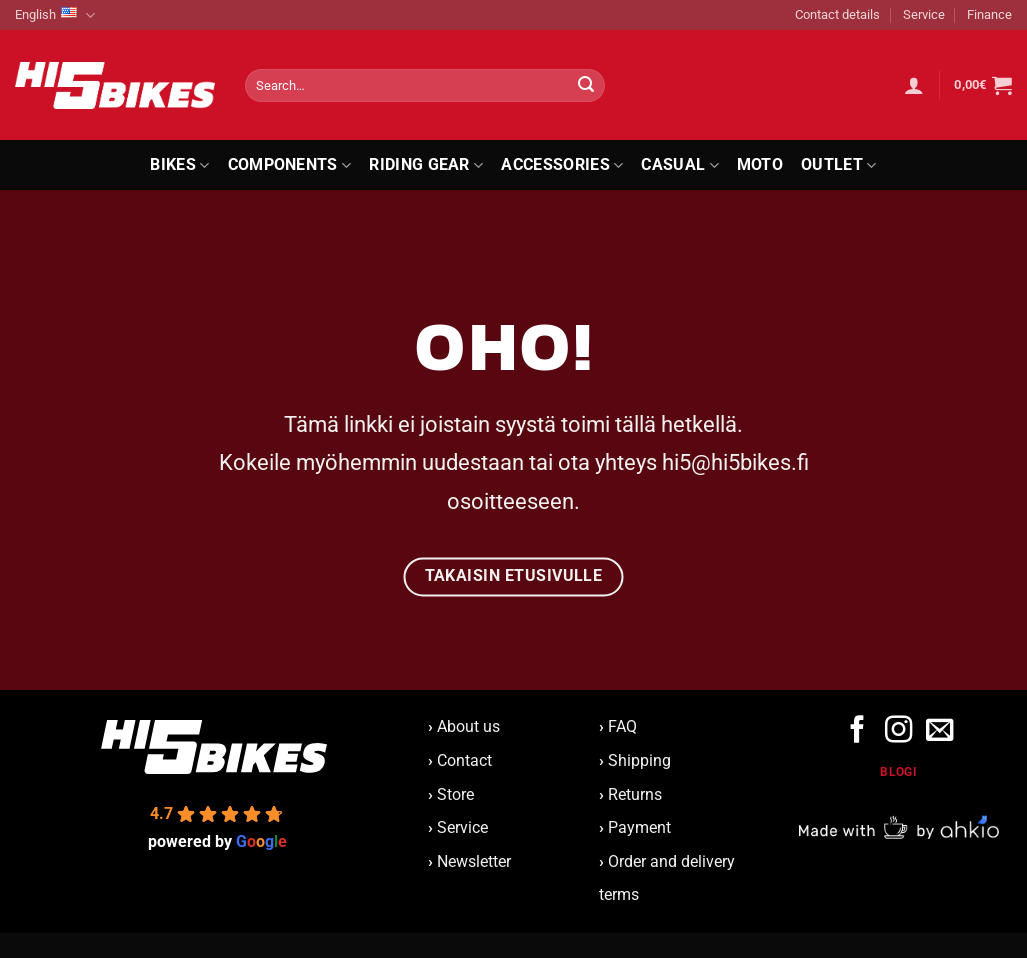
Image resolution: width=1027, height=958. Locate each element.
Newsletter (469, 861)
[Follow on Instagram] (898, 731)
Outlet (838, 165)
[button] (914, 85)
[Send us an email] (939, 731)
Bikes (179, 165)
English (55, 15)
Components (290, 165)
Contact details (837, 14)
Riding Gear (426, 165)
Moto (760, 164)
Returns (635, 794)
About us (464, 726)
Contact (464, 760)
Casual (679, 165)
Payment (639, 827)
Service (924, 14)
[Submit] (586, 86)
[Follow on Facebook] (857, 731)
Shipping (639, 760)
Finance (989, 14)
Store (455, 794)
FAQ (622, 726)
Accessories (562, 165)
